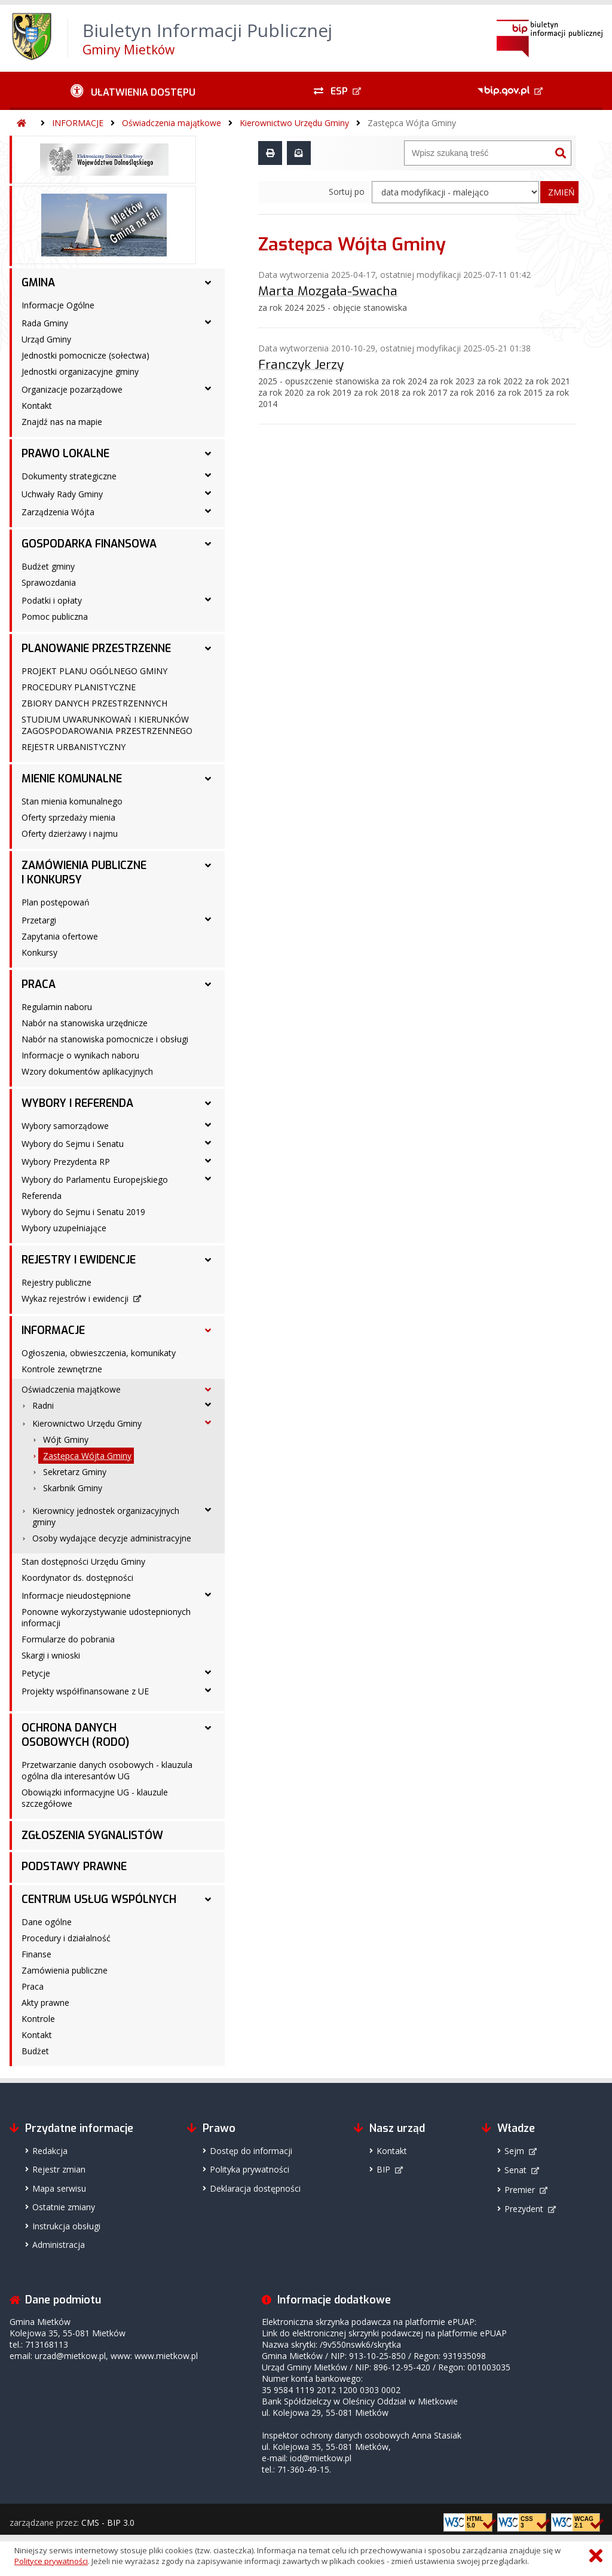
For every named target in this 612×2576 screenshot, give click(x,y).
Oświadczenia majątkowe (171, 123)
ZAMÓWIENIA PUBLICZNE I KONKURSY (84, 872)
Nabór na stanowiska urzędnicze (85, 1023)
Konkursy (39, 952)
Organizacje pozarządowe (72, 389)
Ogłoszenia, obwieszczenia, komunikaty (99, 1353)
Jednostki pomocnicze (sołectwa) (85, 355)
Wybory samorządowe (65, 1125)
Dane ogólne (47, 1922)
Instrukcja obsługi (66, 2226)
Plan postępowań (56, 902)
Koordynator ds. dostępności (77, 1577)
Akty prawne (45, 2002)
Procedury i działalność (66, 1938)
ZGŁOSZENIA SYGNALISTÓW (92, 1835)
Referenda (42, 1195)
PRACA (39, 984)
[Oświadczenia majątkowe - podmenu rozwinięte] (208, 1389)
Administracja (58, 2244)
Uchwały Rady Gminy (62, 494)
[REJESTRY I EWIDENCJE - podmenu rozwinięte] (208, 1259)
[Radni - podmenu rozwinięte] (208, 1404)
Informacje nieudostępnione (76, 1595)
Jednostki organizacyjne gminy (80, 371)
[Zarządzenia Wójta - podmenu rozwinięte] (208, 511)
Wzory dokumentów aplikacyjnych (87, 1071)
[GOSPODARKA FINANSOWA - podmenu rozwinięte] (208, 543)
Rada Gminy (45, 323)
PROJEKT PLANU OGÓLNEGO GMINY (94, 671)
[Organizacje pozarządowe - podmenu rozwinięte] (208, 388)
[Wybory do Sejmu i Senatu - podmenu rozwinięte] (208, 1142)
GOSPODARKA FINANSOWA (89, 544)
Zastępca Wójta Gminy (412, 123)
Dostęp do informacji (251, 2150)
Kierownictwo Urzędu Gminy (294, 123)
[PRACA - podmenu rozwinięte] (208, 984)
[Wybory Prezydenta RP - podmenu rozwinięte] (208, 1160)
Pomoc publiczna (55, 616)
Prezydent (523, 2208)
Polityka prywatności (249, 2169)
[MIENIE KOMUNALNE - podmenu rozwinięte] (208, 778)
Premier (519, 2189)
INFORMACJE (77, 123)
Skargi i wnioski (51, 1655)
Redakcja (50, 2150)
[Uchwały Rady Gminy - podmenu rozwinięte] (208, 493)
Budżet (35, 2051)
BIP (383, 2169)
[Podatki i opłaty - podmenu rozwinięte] (208, 599)
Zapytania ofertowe (60, 936)
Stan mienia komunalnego (72, 801)
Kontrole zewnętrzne (62, 1369)
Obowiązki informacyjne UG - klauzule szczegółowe (95, 1797)
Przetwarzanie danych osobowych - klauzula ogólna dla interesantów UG (107, 1770)
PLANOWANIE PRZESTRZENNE (96, 648)
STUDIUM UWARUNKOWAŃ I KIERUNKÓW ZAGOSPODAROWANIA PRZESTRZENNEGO (107, 725)
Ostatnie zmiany (63, 2207)
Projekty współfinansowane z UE (85, 1691)
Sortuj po (347, 191)
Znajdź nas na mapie (62, 421)
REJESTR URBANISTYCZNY (74, 746)
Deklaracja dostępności (255, 2188)
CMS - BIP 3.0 (107, 2522)
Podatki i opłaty (52, 600)
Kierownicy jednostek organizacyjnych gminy (105, 1516)
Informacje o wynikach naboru (80, 1055)
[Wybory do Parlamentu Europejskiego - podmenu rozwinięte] (208, 1178)
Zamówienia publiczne (65, 1970)
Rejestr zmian (58, 2169)
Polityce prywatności (51, 2561)
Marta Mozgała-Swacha (327, 291)
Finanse (36, 1954)
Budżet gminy (48, 566)
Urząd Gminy (46, 339)
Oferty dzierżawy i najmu (70, 833)
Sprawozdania (49, 582)
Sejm (514, 2150)
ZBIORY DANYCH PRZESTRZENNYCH (94, 703)
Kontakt (37, 405)
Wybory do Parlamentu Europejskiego (95, 1179)
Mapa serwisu (59, 2188)
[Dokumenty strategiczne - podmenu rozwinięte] (208, 475)
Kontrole (38, 2018)
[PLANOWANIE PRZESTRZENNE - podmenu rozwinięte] (208, 648)
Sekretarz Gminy (74, 1471)
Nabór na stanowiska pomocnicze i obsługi (105, 1039)
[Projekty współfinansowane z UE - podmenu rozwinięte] (208, 1690)
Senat (515, 2170)
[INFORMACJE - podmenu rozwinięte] (208, 1330)
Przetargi (39, 920)
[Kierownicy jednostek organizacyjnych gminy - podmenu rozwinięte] (208, 1509)
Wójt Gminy (65, 1439)
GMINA (38, 283)
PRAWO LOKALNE (65, 453)
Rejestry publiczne (56, 1282)
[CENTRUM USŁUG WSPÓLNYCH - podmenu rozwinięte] (208, 1899)
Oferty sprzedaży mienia (68, 817)
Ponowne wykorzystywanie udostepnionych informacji (106, 1617)
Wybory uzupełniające (64, 1228)
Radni (43, 1405)
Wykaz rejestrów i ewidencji (75, 1298)
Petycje (36, 1673)
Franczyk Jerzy (301, 364)
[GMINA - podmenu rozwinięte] (208, 282)
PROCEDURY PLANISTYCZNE (79, 687)
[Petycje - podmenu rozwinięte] (208, 1672)
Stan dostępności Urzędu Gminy (83, 1561)
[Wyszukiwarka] (477, 153)
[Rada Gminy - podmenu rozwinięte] (208, 322)
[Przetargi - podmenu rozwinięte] (208, 919)
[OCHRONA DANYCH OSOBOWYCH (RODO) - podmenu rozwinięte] (208, 1727)
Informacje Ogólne (58, 305)
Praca (33, 1986)
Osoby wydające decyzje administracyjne (111, 1538)
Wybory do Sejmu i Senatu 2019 (83, 1211)
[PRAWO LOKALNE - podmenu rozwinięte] (208, 453)
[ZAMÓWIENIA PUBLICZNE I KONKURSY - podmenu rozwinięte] (208, 865)
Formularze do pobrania (68, 1639)
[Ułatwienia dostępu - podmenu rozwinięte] (133, 91)
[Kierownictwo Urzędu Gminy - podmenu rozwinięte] (208, 1422)
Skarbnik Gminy (72, 1488)
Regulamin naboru (57, 1006)
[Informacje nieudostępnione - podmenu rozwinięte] (208, 1594)
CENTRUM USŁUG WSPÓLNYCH (99, 1899)
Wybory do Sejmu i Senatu (73, 1143)
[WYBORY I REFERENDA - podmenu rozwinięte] (208, 1103)
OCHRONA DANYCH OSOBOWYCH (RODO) (75, 1735)
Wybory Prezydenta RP (66, 1161)
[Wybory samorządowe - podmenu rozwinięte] (208, 1124)
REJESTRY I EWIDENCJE (79, 1260)
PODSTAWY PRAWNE (74, 1866)
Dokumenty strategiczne (69, 476)
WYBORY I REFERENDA (77, 1103)
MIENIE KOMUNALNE (72, 779)
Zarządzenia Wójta (58, 512)
